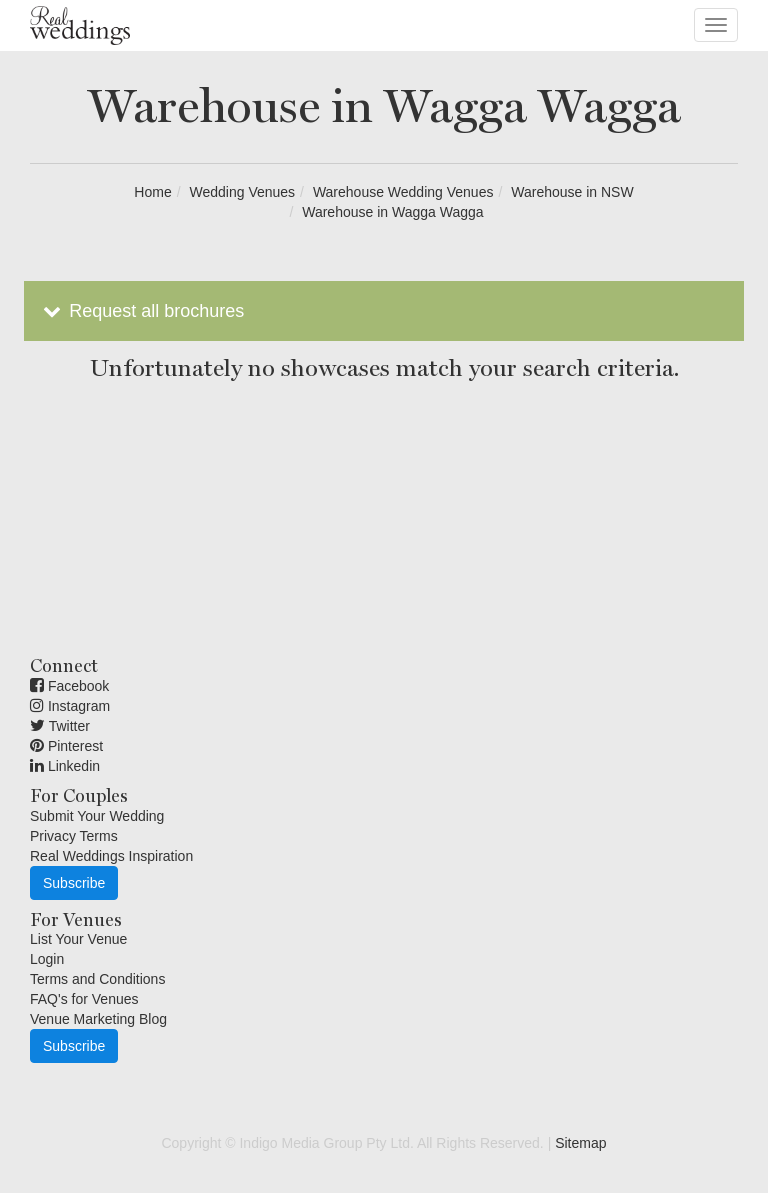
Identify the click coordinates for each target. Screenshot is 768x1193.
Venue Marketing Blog (98, 1019)
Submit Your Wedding (97, 816)
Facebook (69, 686)
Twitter (60, 726)
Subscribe (74, 883)
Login (47, 959)
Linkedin (65, 766)
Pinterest (66, 746)
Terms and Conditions (97, 979)
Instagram (70, 706)
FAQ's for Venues (84, 999)
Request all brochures (141, 311)
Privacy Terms (74, 836)
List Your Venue (78, 939)
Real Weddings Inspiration (111, 856)
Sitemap (580, 1143)
